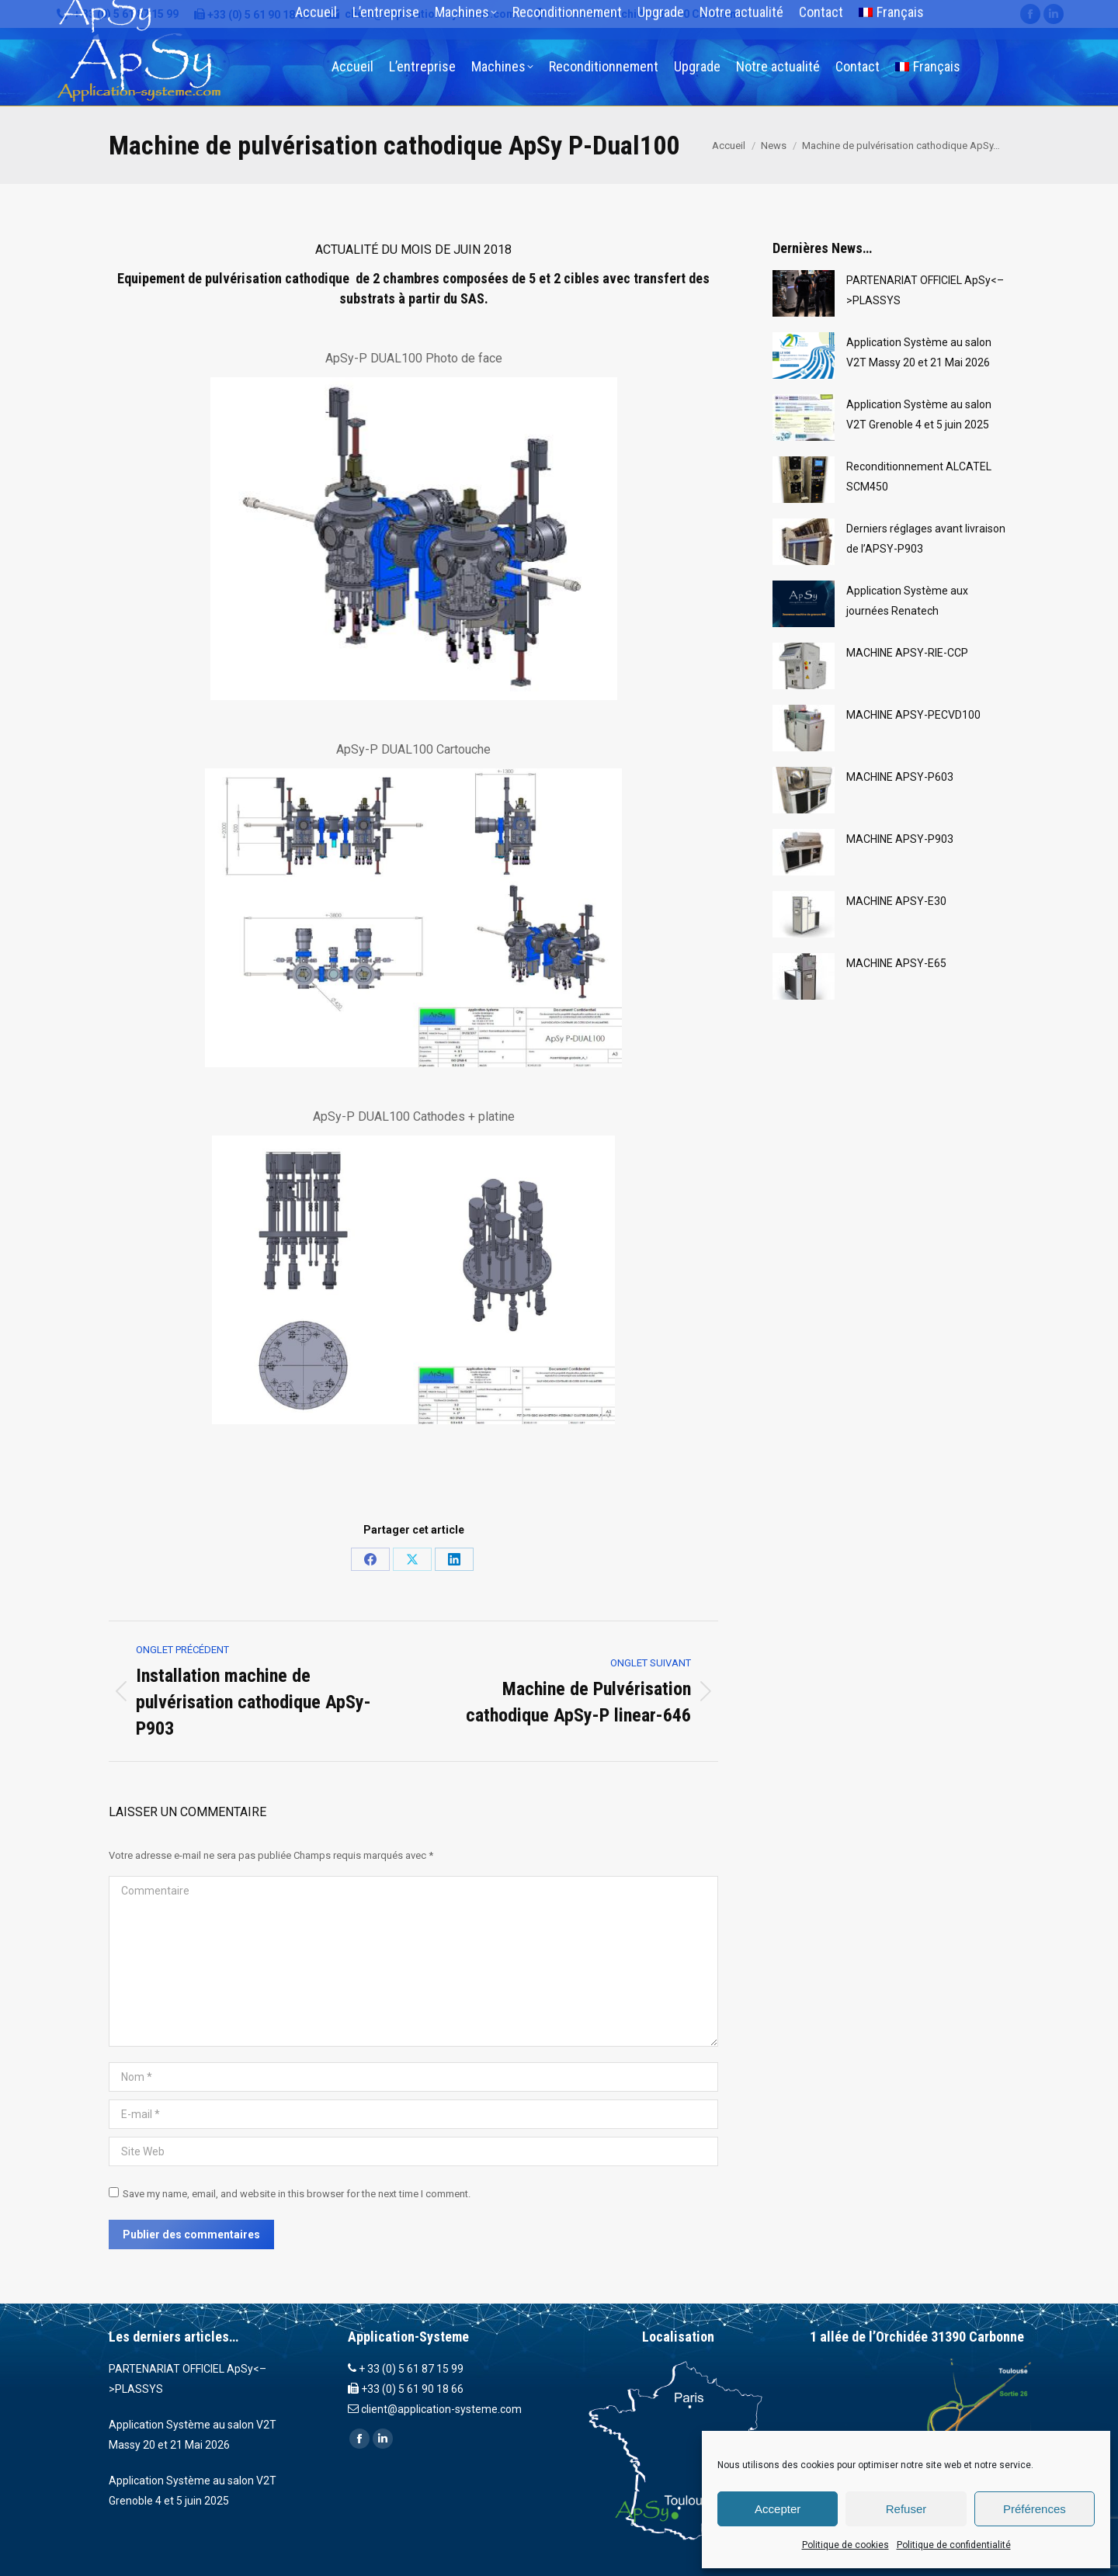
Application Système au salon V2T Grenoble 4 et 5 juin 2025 (918, 414)
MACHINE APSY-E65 (896, 963)
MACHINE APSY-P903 (899, 839)
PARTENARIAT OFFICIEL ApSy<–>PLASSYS (925, 290)
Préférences (1034, 2508)
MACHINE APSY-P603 (899, 777)
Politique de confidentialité (954, 2545)
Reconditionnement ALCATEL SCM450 (918, 476)
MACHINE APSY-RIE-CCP (907, 653)
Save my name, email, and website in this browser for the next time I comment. (296, 2194)
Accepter (777, 2508)
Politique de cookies (845, 2545)
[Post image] (804, 293)
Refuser (906, 2508)
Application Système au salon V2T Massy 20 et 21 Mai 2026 (918, 352)
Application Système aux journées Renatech (907, 600)
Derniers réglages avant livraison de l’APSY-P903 (925, 538)
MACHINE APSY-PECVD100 (913, 715)
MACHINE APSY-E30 (896, 901)
